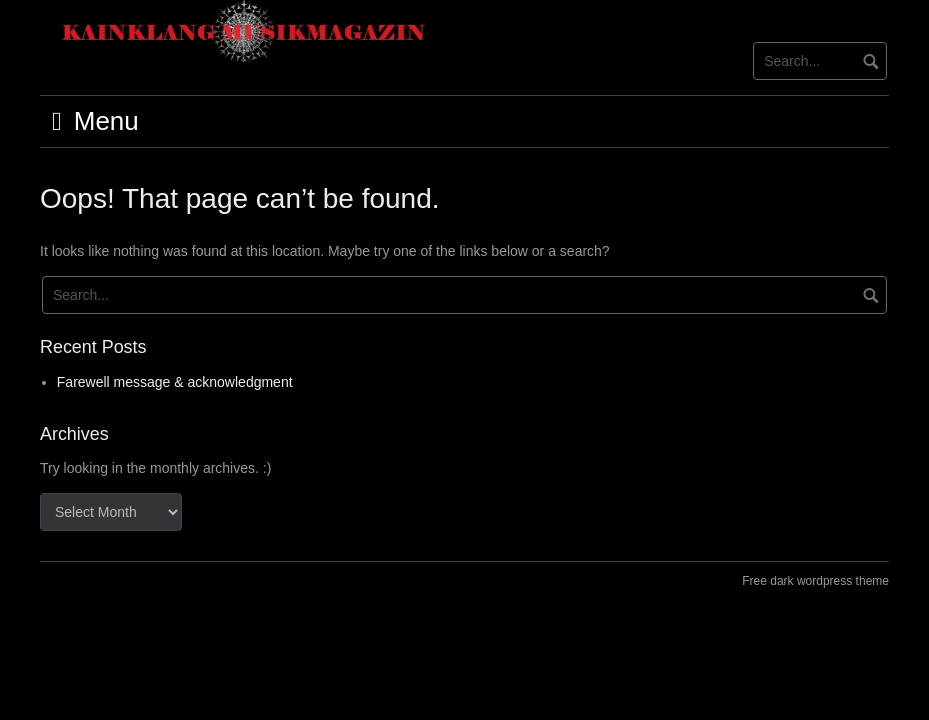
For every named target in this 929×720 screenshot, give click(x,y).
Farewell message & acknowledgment (175, 382)
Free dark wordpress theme (815, 581)
